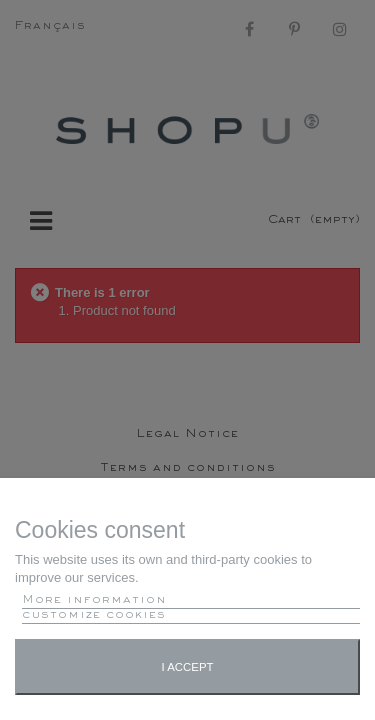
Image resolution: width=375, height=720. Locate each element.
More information (94, 600)
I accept (187, 667)
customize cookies (94, 615)
